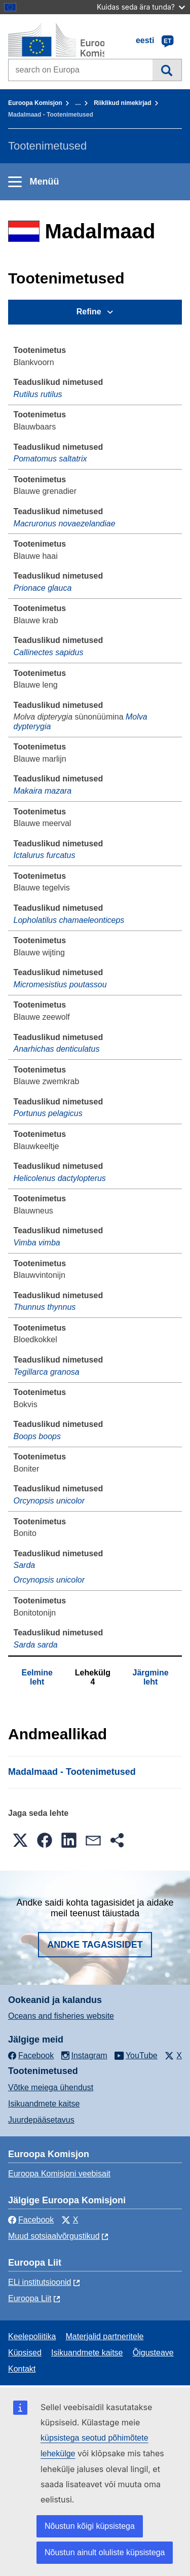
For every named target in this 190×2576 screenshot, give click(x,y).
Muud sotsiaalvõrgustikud (54, 2236)
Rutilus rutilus (38, 394)
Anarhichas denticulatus (57, 1049)
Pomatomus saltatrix (50, 458)
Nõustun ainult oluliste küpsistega (105, 2552)
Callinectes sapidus (49, 652)
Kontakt (21, 2369)
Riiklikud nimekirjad (122, 102)
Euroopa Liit (29, 2298)
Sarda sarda (36, 1644)
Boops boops (37, 1436)
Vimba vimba (37, 1242)
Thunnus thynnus (45, 1307)
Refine (89, 311)
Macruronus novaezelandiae (65, 523)
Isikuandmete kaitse (44, 2103)
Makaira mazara (43, 790)
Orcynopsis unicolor (49, 1500)
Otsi (167, 70)
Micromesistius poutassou (60, 984)
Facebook (31, 2219)
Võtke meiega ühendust (50, 2087)
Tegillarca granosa (47, 1372)
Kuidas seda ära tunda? (141, 7)
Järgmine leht (151, 1677)
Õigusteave (153, 2352)
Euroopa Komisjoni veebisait (59, 2173)
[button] (20, 1840)
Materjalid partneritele (105, 2336)
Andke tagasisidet (95, 1945)
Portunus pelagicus (48, 1113)
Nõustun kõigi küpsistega (90, 2526)
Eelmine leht (37, 1677)
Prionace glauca (43, 588)
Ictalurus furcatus (44, 855)
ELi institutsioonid (39, 2282)
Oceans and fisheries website (61, 2016)
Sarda (24, 1565)
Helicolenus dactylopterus (60, 1178)
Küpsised (25, 2352)
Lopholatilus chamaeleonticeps (69, 920)
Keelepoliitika (32, 2336)
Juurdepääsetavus (41, 2120)
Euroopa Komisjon (35, 102)
